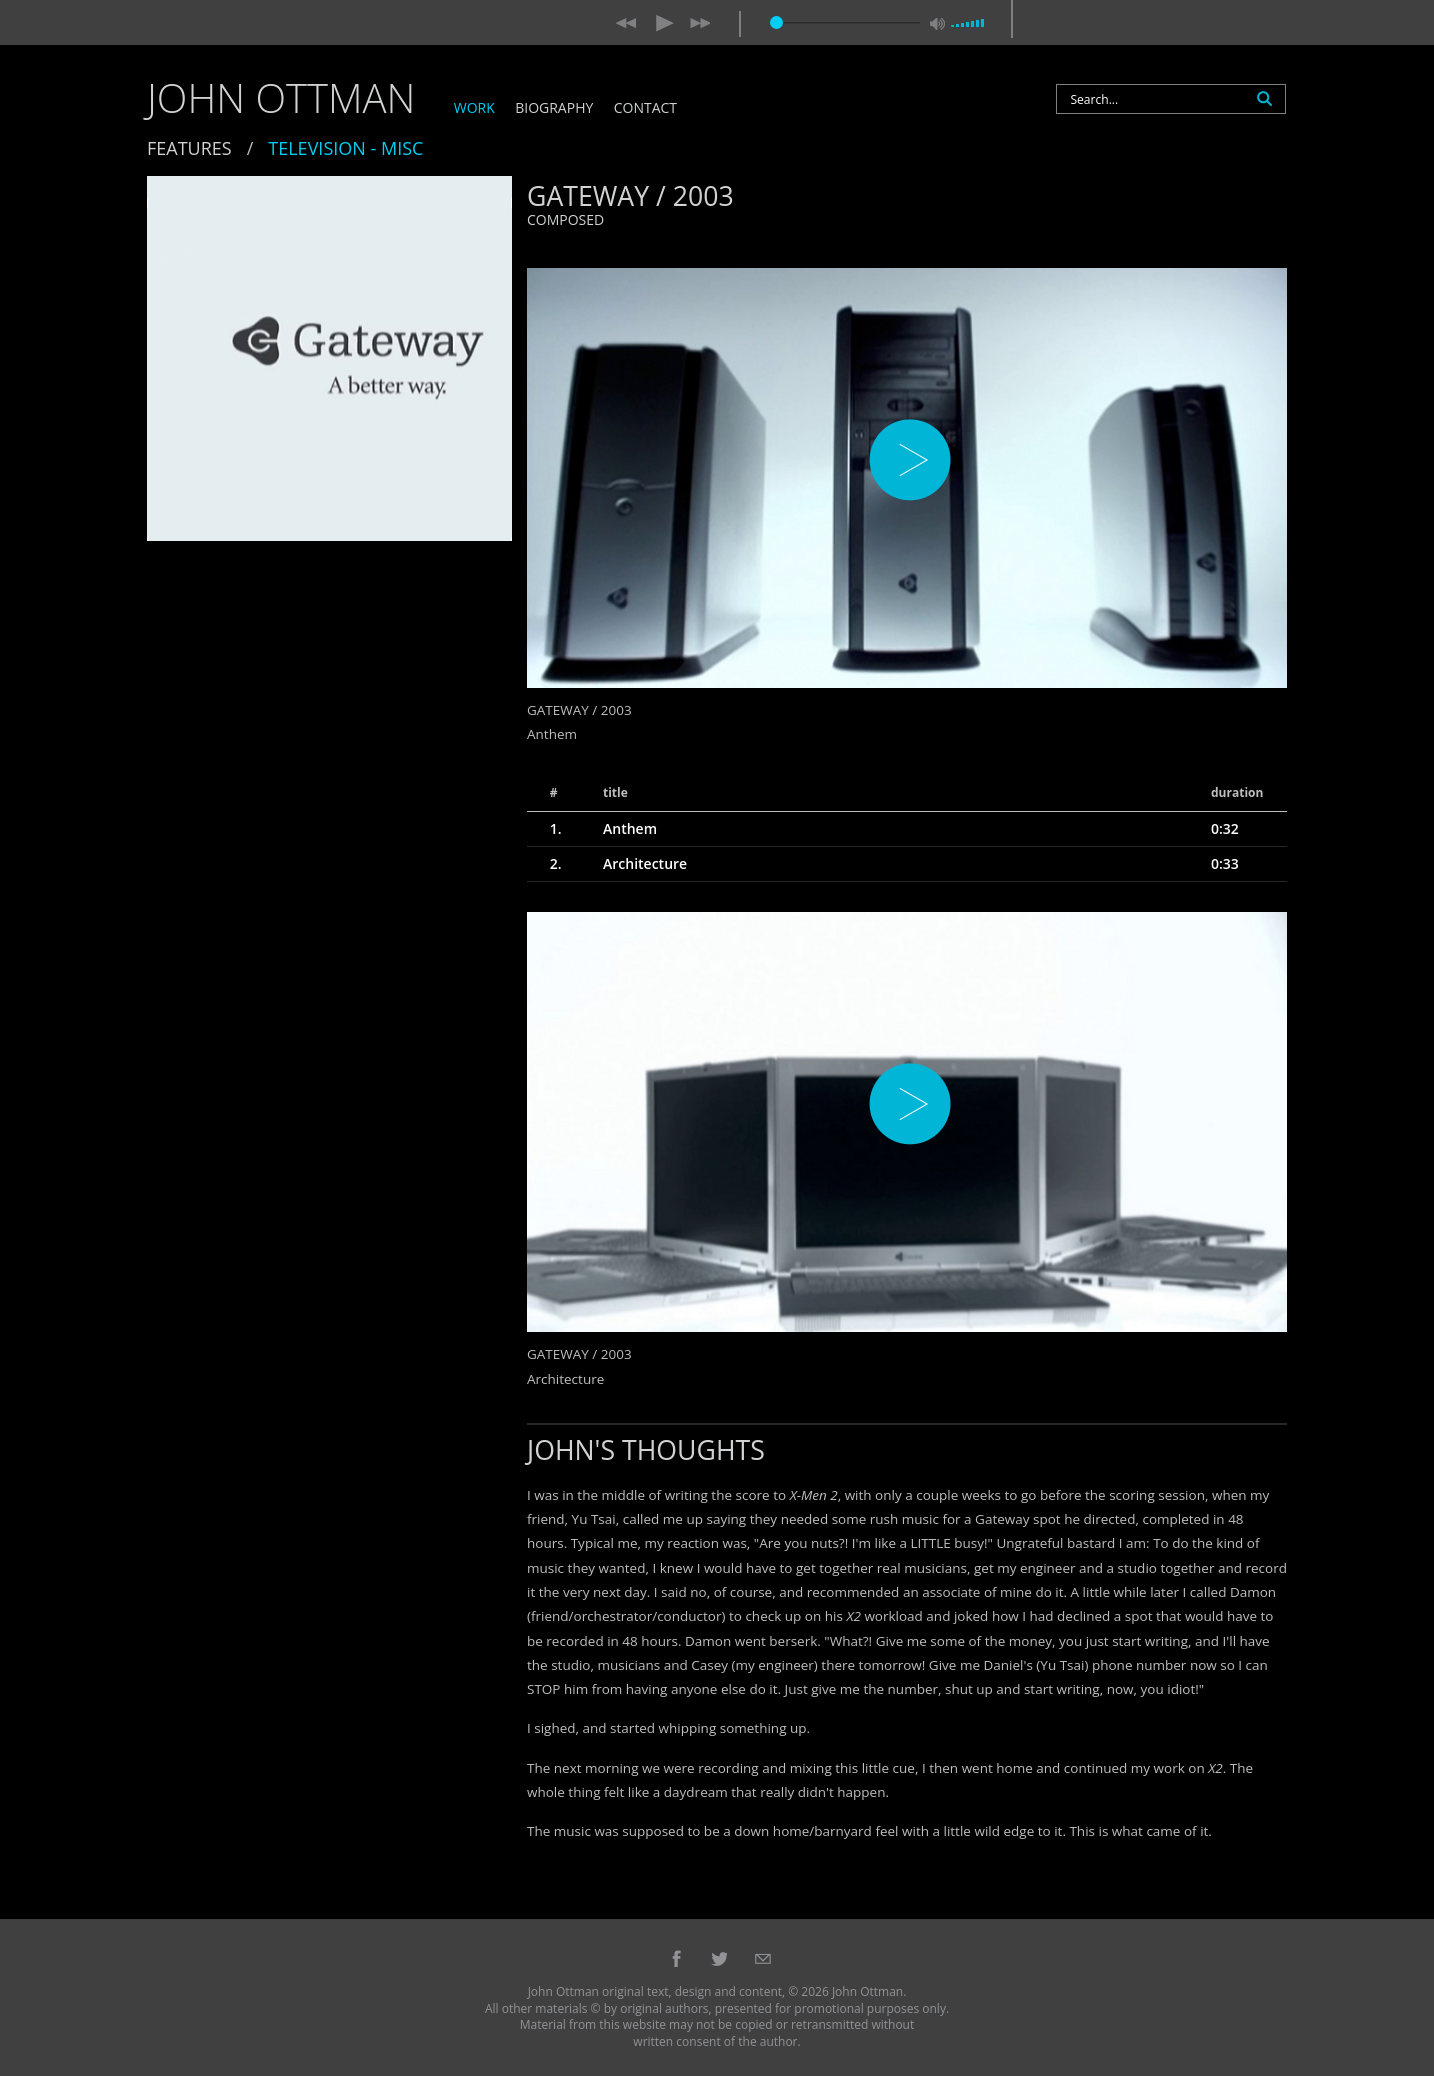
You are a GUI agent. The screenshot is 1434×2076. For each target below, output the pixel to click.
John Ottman (281, 97)
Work (474, 108)
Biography (554, 108)
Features (189, 148)
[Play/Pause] (666, 25)
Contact (645, 108)
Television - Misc (345, 148)
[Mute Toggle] (940, 28)
